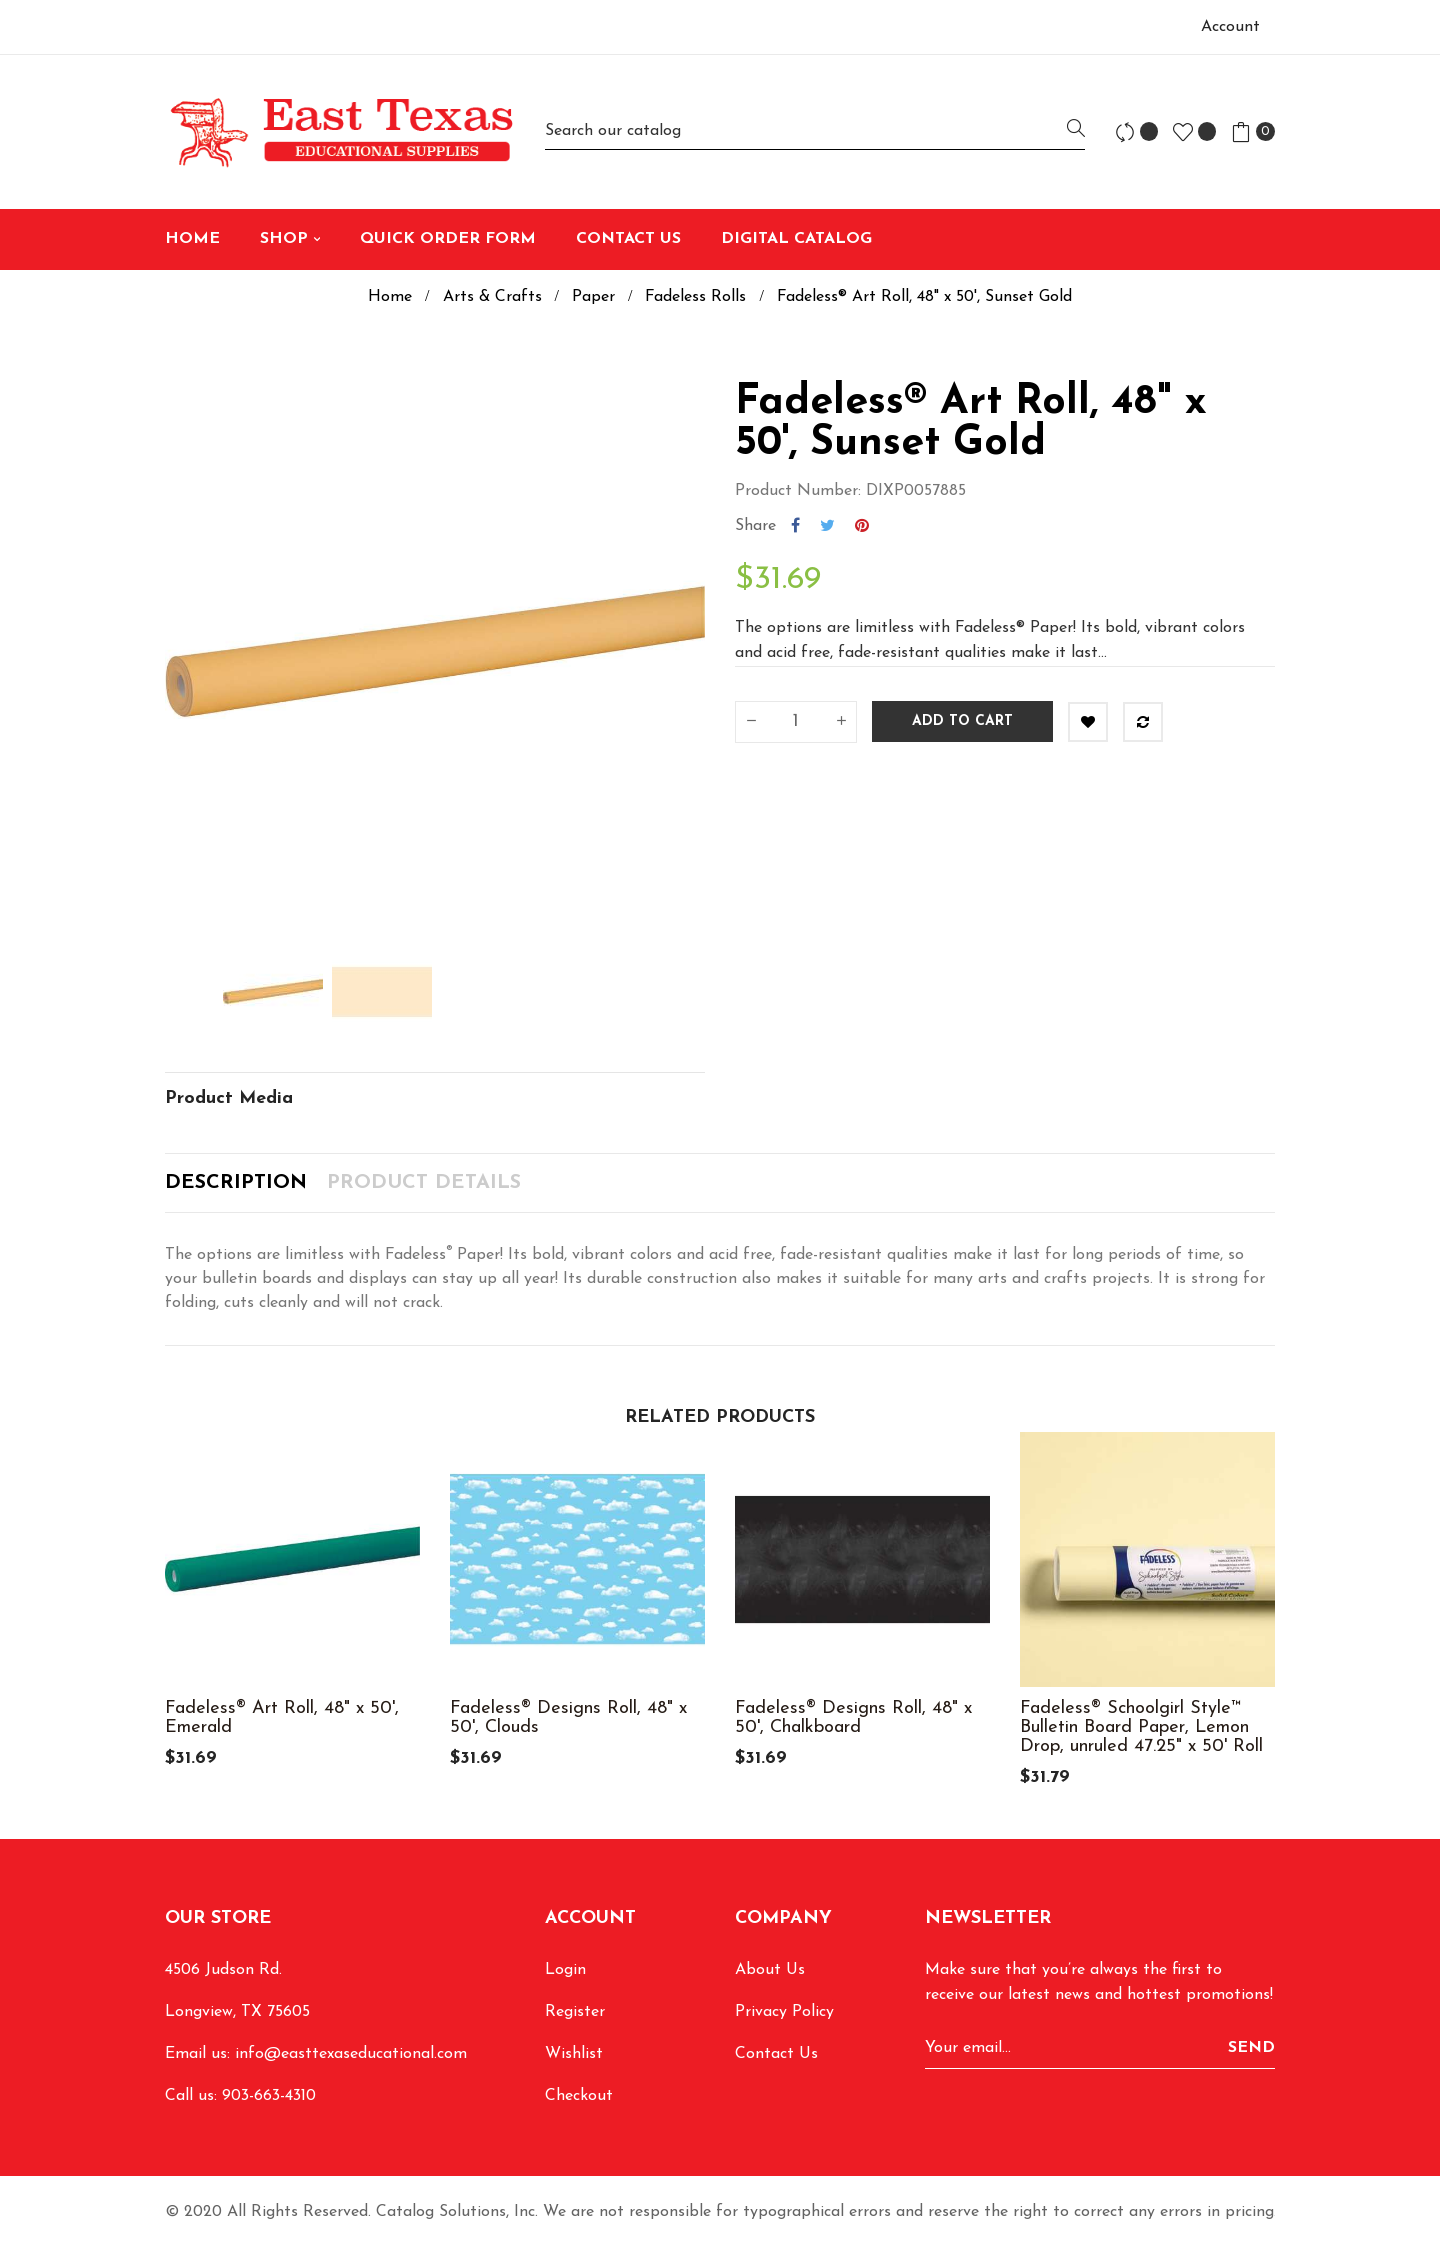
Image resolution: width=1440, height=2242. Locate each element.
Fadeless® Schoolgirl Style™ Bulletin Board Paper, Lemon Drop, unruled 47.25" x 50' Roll (1141, 1727)
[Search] (815, 131)
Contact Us (776, 2054)
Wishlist (574, 2054)
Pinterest (862, 526)
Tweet (827, 526)
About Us (770, 1970)
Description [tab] (236, 1183)
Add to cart (962, 721)
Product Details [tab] (424, 1183)
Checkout (579, 2096)
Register (575, 2012)
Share (795, 526)
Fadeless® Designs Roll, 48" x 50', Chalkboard (853, 1718)
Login (565, 1970)
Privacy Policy (784, 2012)
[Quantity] (796, 722)
